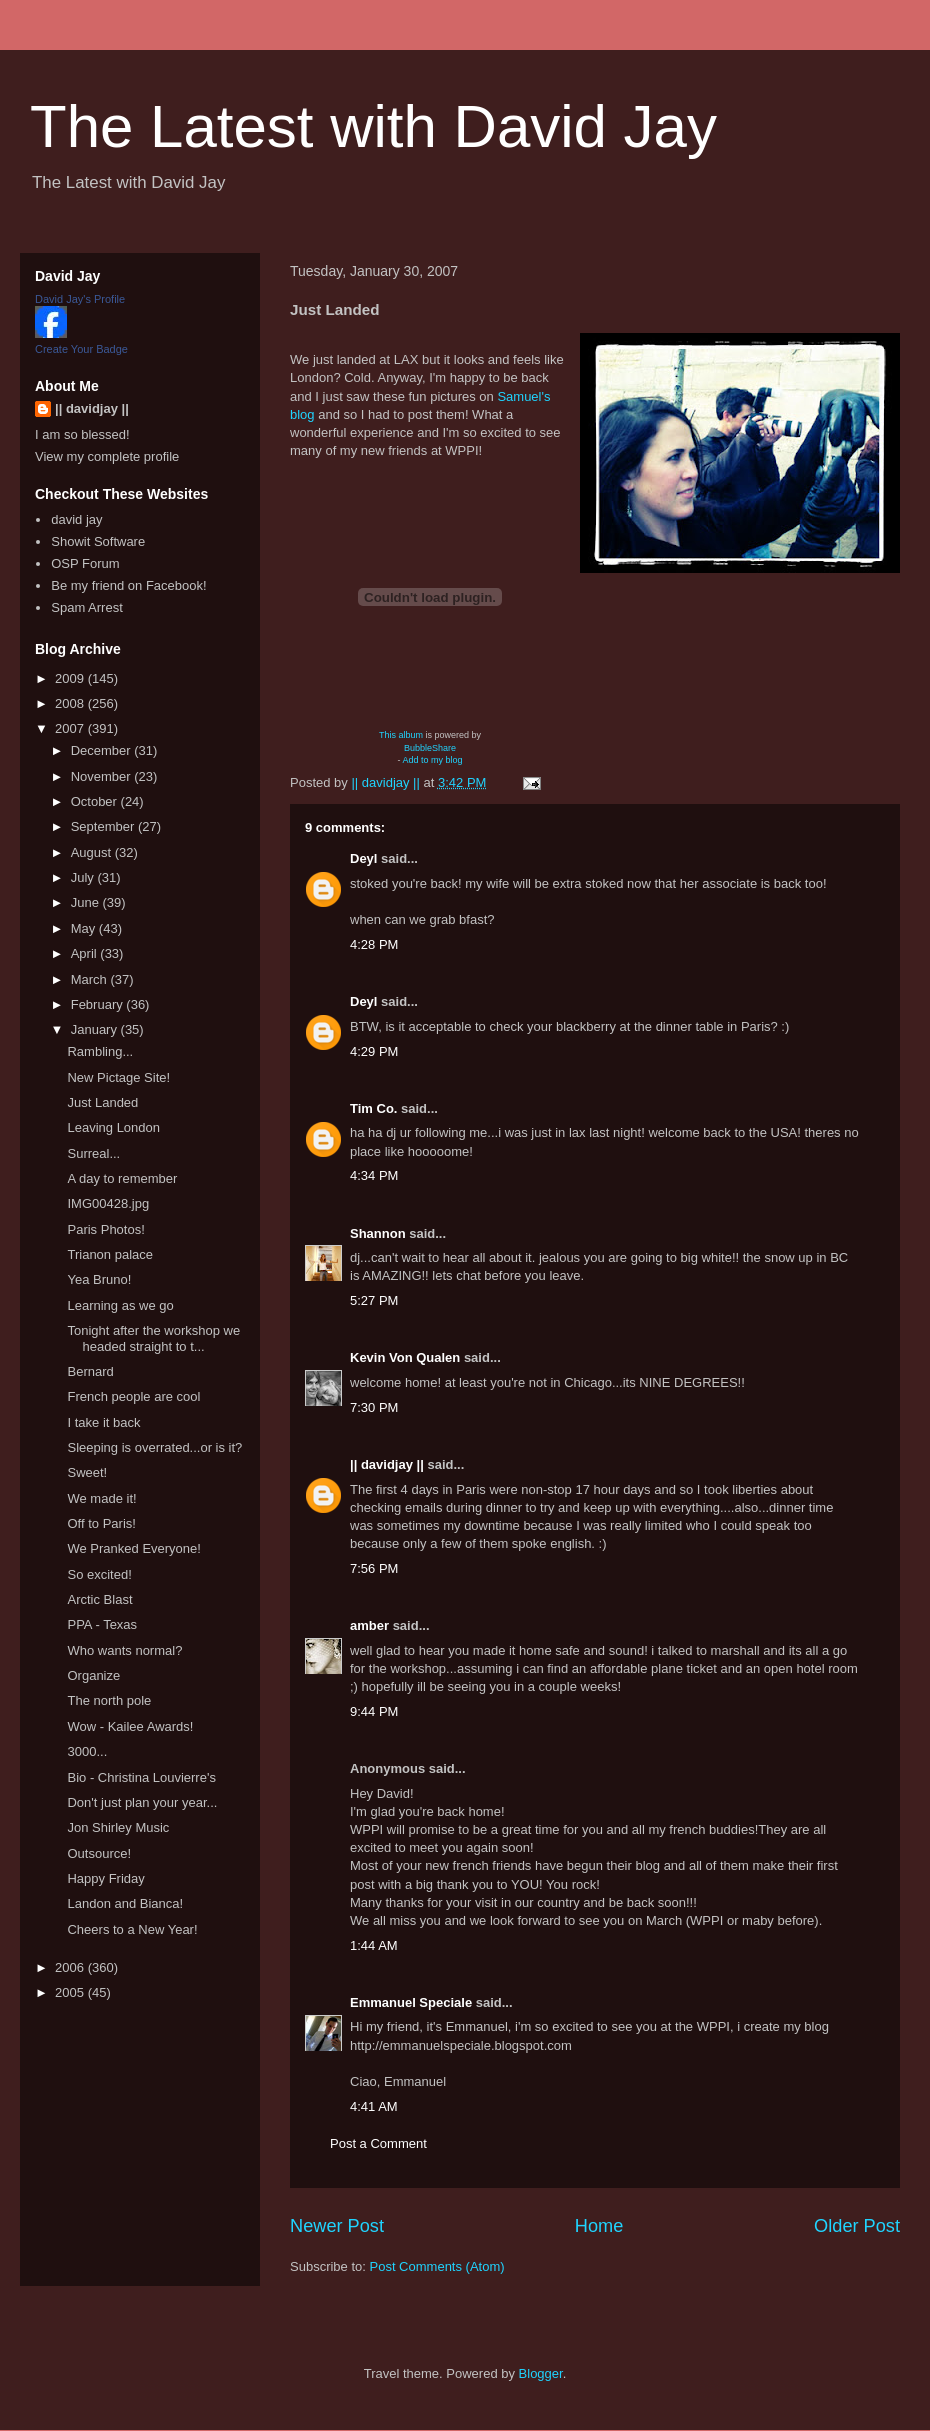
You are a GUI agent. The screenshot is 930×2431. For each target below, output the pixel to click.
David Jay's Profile (80, 299)
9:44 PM (374, 1711)
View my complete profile (107, 456)
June (87, 902)
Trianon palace (110, 1254)
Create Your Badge (81, 349)
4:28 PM (374, 944)
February (99, 1004)
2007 (71, 728)
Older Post (857, 2226)
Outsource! (99, 1853)
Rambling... (100, 1051)
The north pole (109, 1700)
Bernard (90, 1371)
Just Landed (102, 1102)
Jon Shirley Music (118, 1827)
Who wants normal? (124, 1650)
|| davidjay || (387, 1464)
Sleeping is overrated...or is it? (154, 1447)
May (85, 928)
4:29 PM (374, 1051)
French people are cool (133, 1396)
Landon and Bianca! (125, 1903)
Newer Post (337, 2226)
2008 (71, 703)
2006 (71, 1967)
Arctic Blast (99, 1599)
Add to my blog (432, 760)
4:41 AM (374, 2106)
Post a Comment (378, 2143)
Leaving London (113, 1127)
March (91, 979)
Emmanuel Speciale (411, 2002)
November (103, 776)
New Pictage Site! (118, 1077)
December (103, 750)
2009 (71, 678)
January (96, 1029)
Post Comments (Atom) (437, 2266)
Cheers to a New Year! (132, 1929)
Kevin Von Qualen (405, 1357)
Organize (93, 1675)
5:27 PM (374, 1300)
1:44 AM (374, 1945)
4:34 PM (374, 1175)
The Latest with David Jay (373, 126)
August (93, 852)
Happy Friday (105, 1878)
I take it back (103, 1422)
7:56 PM (374, 1568)
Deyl (363, 858)
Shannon (378, 1233)
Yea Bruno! (99, 1279)
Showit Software (98, 541)
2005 (71, 1992)
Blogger (541, 2373)
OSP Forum (85, 563)
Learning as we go (120, 1305)
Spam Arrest (87, 607)
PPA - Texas (102, 1624)
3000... (87, 1751)
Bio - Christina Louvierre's (141, 1777)
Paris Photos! (105, 1229)
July (84, 877)
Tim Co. (373, 1108)
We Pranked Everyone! (133, 1548)
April (86, 953)
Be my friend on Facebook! (128, 585)
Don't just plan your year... (142, 1802)
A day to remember (122, 1178)
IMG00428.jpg (108, 1203)
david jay (76, 519)
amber (369, 1625)
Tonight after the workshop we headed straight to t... (153, 1338)
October (96, 801)
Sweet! (87, 1472)
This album (401, 735)
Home (599, 2226)
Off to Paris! (101, 1523)
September (104, 826)
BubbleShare (430, 748)
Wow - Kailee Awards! (130, 1726)
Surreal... (93, 1153)
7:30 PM (374, 1407)
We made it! (101, 1498)
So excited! (99, 1574)
